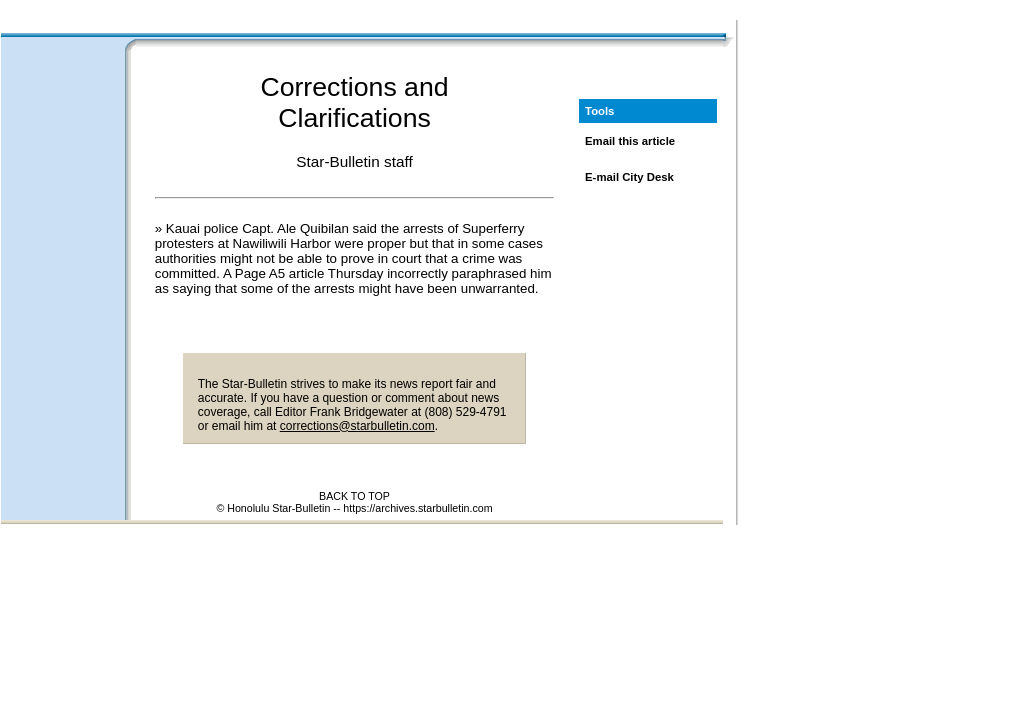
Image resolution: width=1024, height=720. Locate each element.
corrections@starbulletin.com (357, 426)
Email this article (630, 141)
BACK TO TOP (354, 496)
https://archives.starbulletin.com (417, 508)
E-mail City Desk (629, 177)
